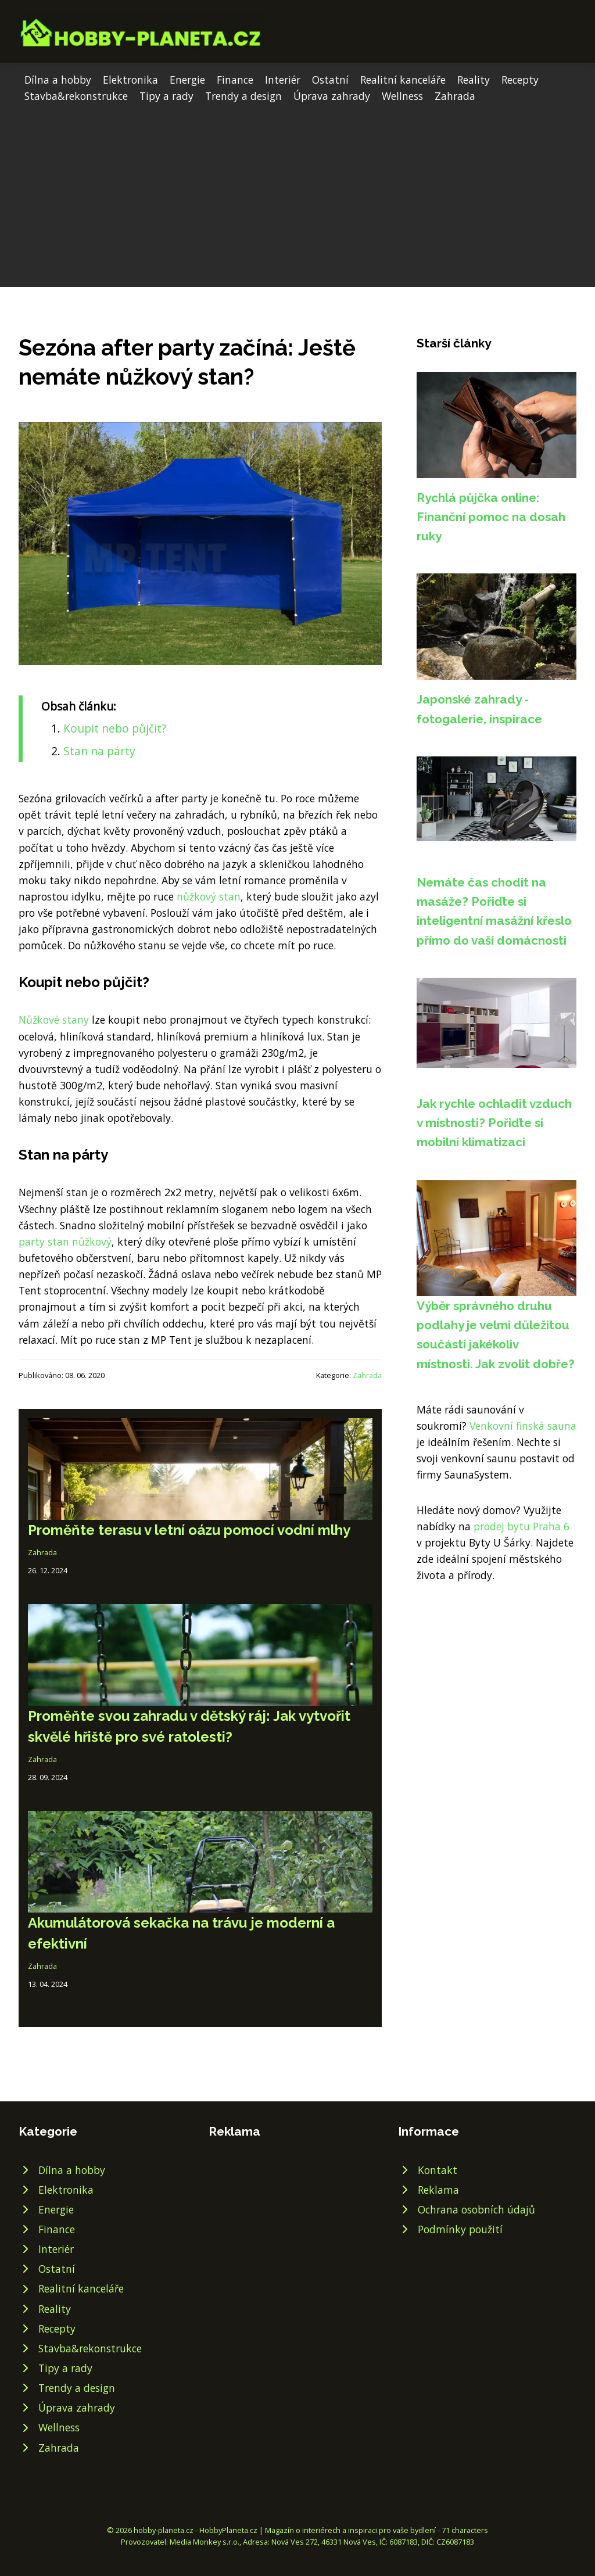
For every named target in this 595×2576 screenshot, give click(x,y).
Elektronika (130, 80)
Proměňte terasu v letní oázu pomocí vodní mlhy (189, 1530)
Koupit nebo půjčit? (114, 728)
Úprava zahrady (331, 96)
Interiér (282, 80)
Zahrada (455, 96)
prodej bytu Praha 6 (521, 1526)
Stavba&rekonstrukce (76, 96)
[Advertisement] (297, 191)
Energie (187, 80)
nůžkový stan (209, 896)
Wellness (402, 96)
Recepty (520, 80)
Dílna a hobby (57, 80)
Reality (473, 80)
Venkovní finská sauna (522, 1426)
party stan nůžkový (65, 1241)
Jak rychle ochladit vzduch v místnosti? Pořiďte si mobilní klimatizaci (494, 1123)
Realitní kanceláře (403, 80)
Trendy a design (243, 96)
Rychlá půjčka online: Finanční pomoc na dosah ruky (491, 517)
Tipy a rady (166, 96)
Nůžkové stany (54, 1020)
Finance (235, 80)
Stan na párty (99, 751)
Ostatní (330, 80)
